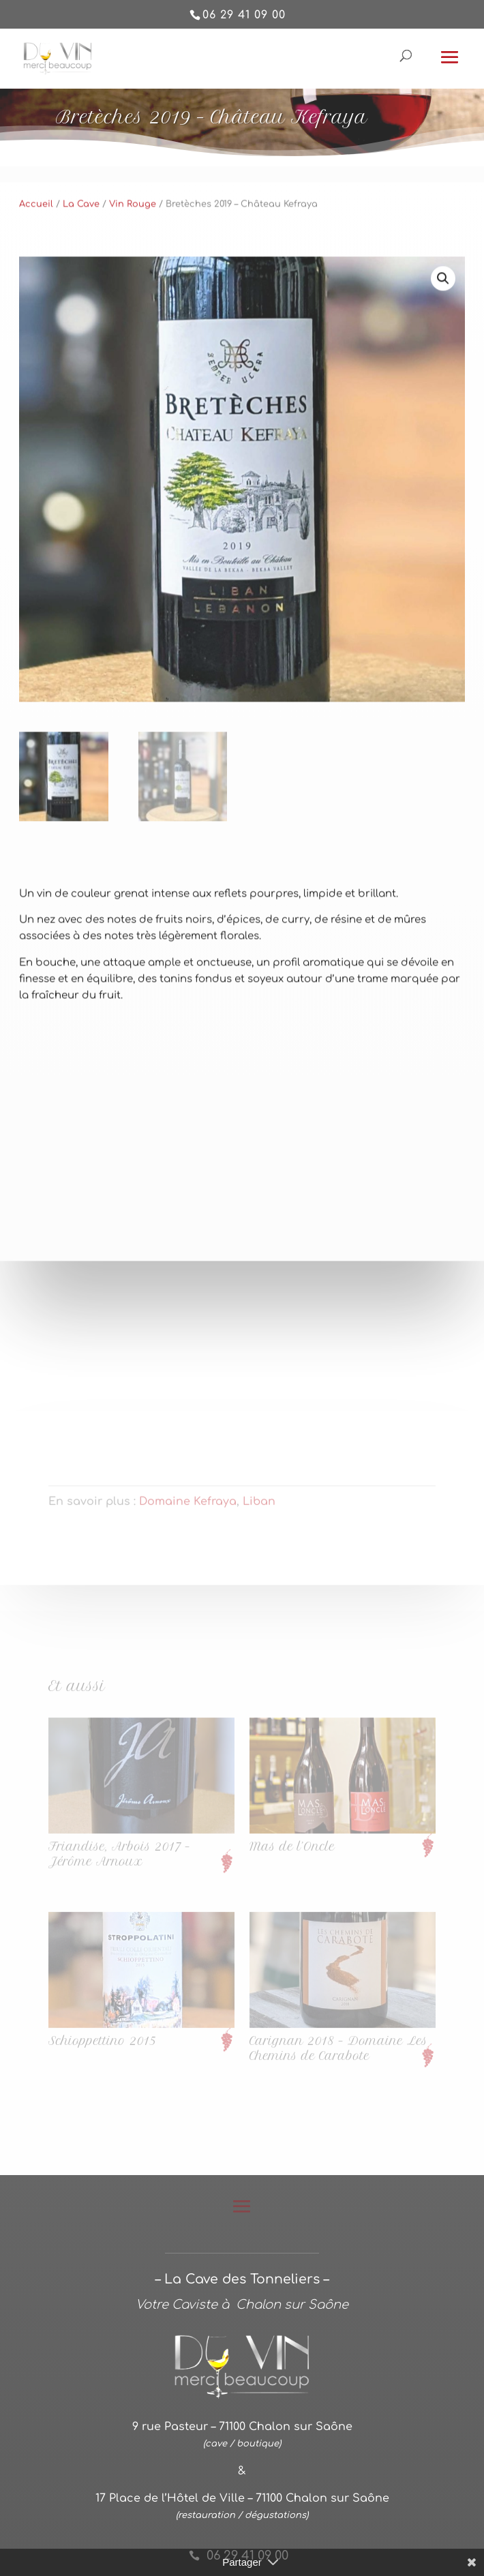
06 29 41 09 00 (244, 15)
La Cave (81, 236)
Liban (259, 1505)
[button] (443, 310)
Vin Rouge (132, 236)
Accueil (36, 236)
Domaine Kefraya (188, 1505)
